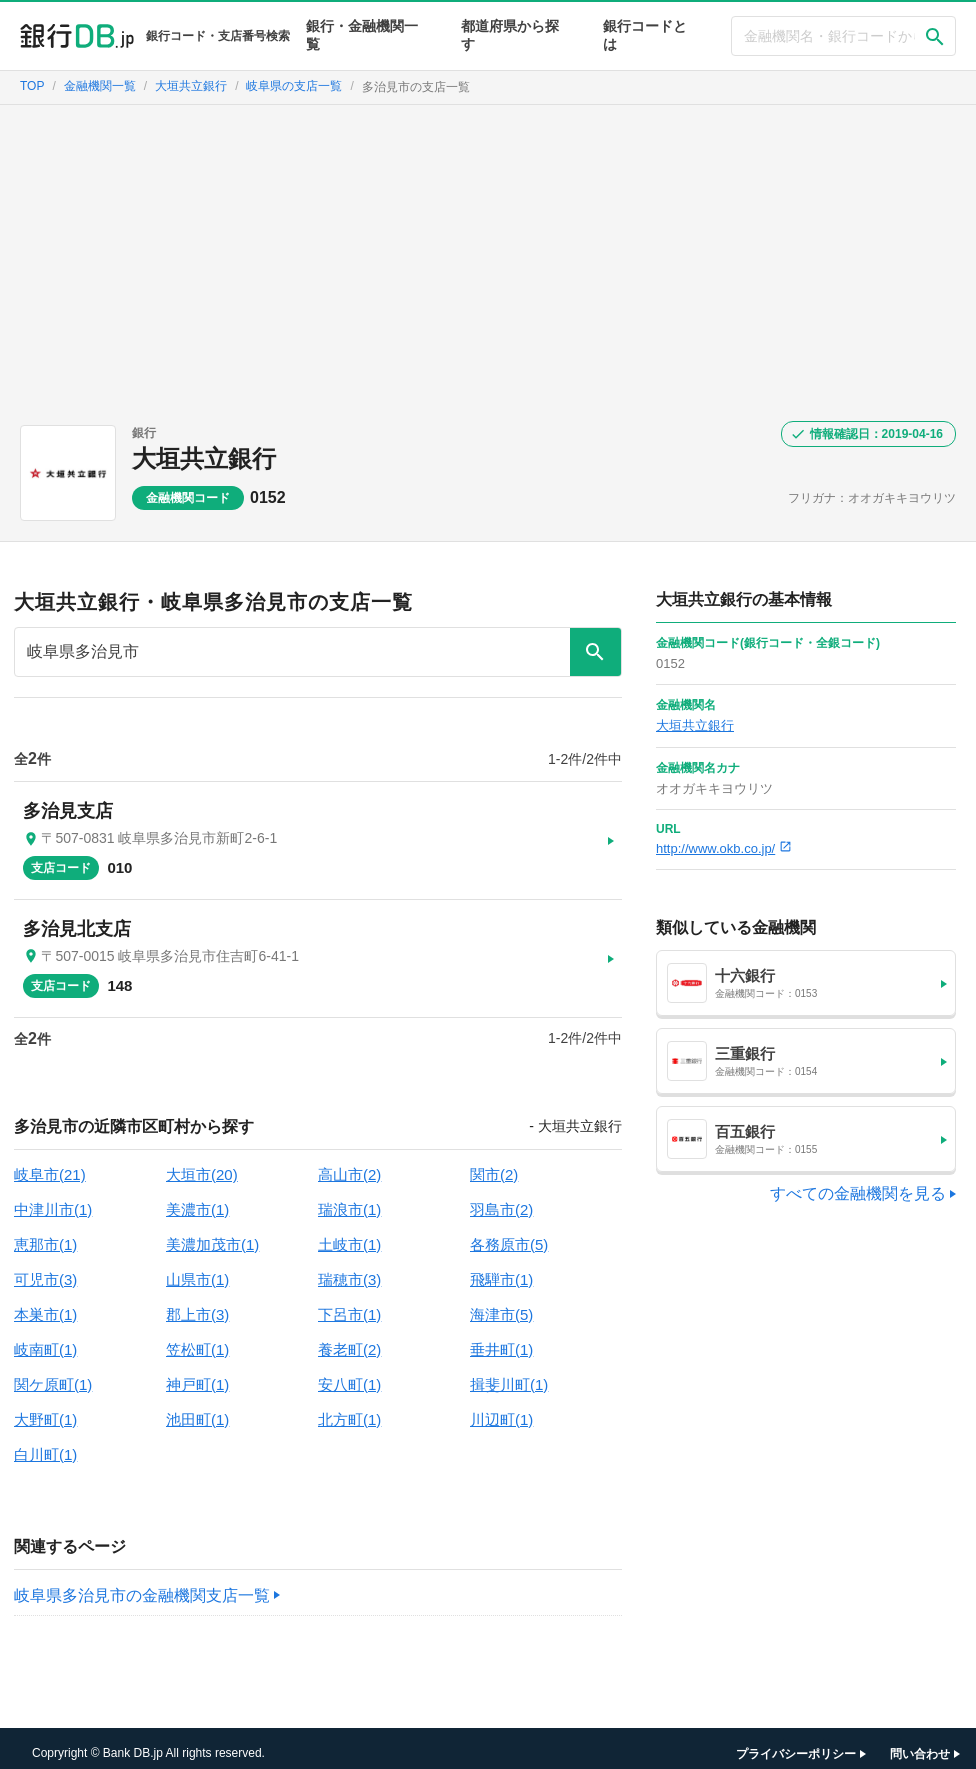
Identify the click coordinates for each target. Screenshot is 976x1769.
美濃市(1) (197, 1199)
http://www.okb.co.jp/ (724, 848)
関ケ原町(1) (53, 1374)
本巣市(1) (45, 1304)
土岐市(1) (349, 1234)
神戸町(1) (197, 1374)
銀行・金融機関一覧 (362, 35)
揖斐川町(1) (509, 1374)
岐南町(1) (45, 1339)
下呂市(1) (349, 1304)
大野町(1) (45, 1409)
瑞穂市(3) (349, 1269)
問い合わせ (920, 1744)
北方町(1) (349, 1409)
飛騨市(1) (501, 1269)
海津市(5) (501, 1304)
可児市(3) (45, 1269)
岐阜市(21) (50, 1164)
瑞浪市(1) (349, 1199)
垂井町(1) (501, 1339)
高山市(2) (349, 1164)
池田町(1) (197, 1409)
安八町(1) (349, 1374)
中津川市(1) (53, 1199)
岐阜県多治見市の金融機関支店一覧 (142, 1585)
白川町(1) (45, 1444)
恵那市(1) (45, 1234)
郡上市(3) (197, 1304)
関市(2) (494, 1164)
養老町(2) (349, 1339)
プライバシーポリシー (796, 1744)
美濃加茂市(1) (212, 1234)
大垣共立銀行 (204, 458)
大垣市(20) (202, 1164)
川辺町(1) (501, 1409)
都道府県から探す (510, 35)
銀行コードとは (645, 35)
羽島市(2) (501, 1199)
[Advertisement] (488, 255)
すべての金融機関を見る (858, 1193)
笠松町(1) (197, 1339)
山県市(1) (197, 1269)
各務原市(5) (509, 1234)
